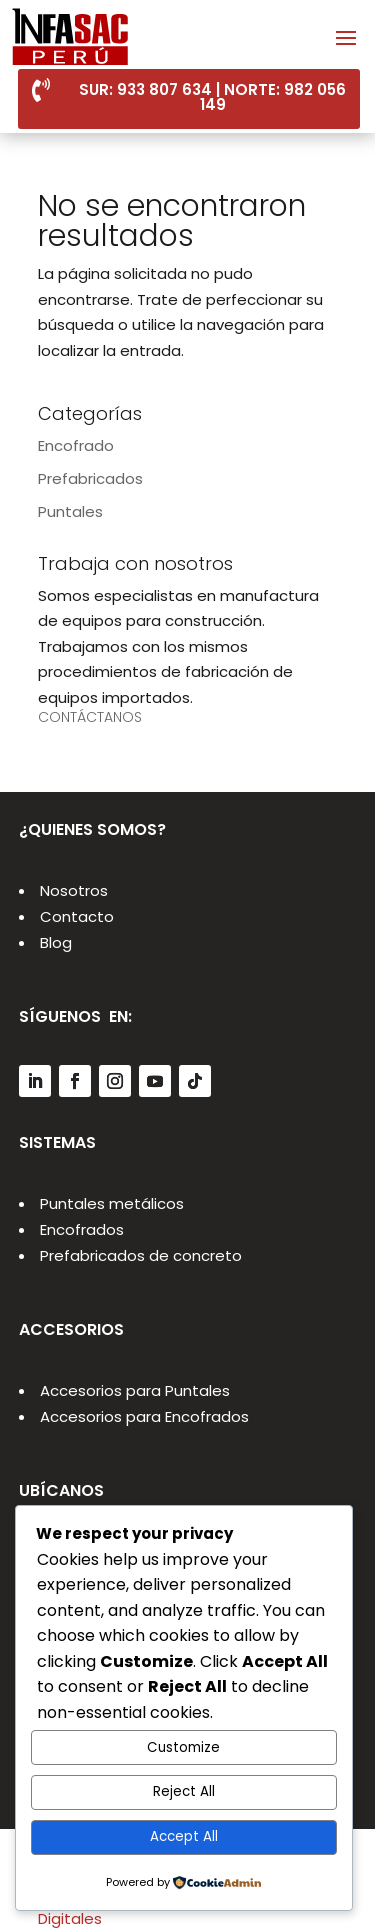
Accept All (184, 1836)
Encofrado (76, 445)
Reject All (184, 1791)
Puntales (70, 511)
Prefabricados (90, 478)
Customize (183, 1747)
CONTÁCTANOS (90, 717)
